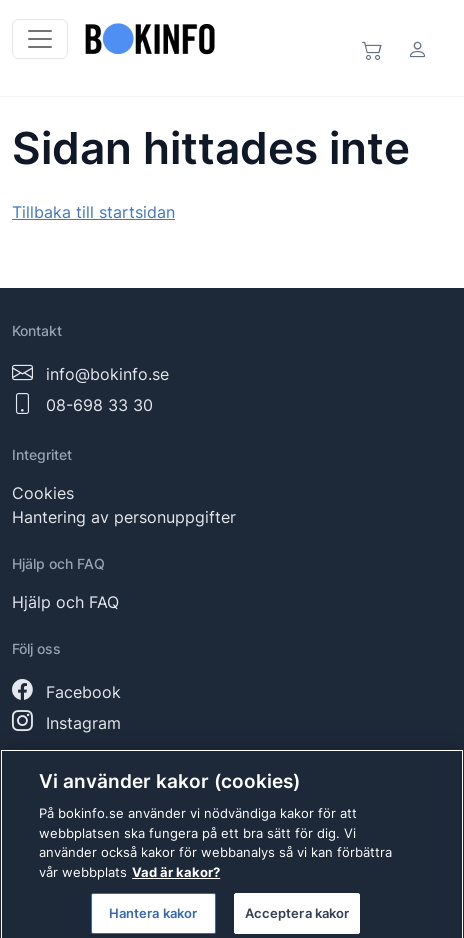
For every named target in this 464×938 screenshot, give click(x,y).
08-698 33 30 (99, 405)
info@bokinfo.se (107, 374)
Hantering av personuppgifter (124, 517)
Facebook (83, 692)
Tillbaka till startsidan (93, 212)
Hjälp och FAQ (65, 602)
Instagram (83, 723)
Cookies (43, 493)
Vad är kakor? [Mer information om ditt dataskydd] (176, 878)
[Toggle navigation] (40, 39)
